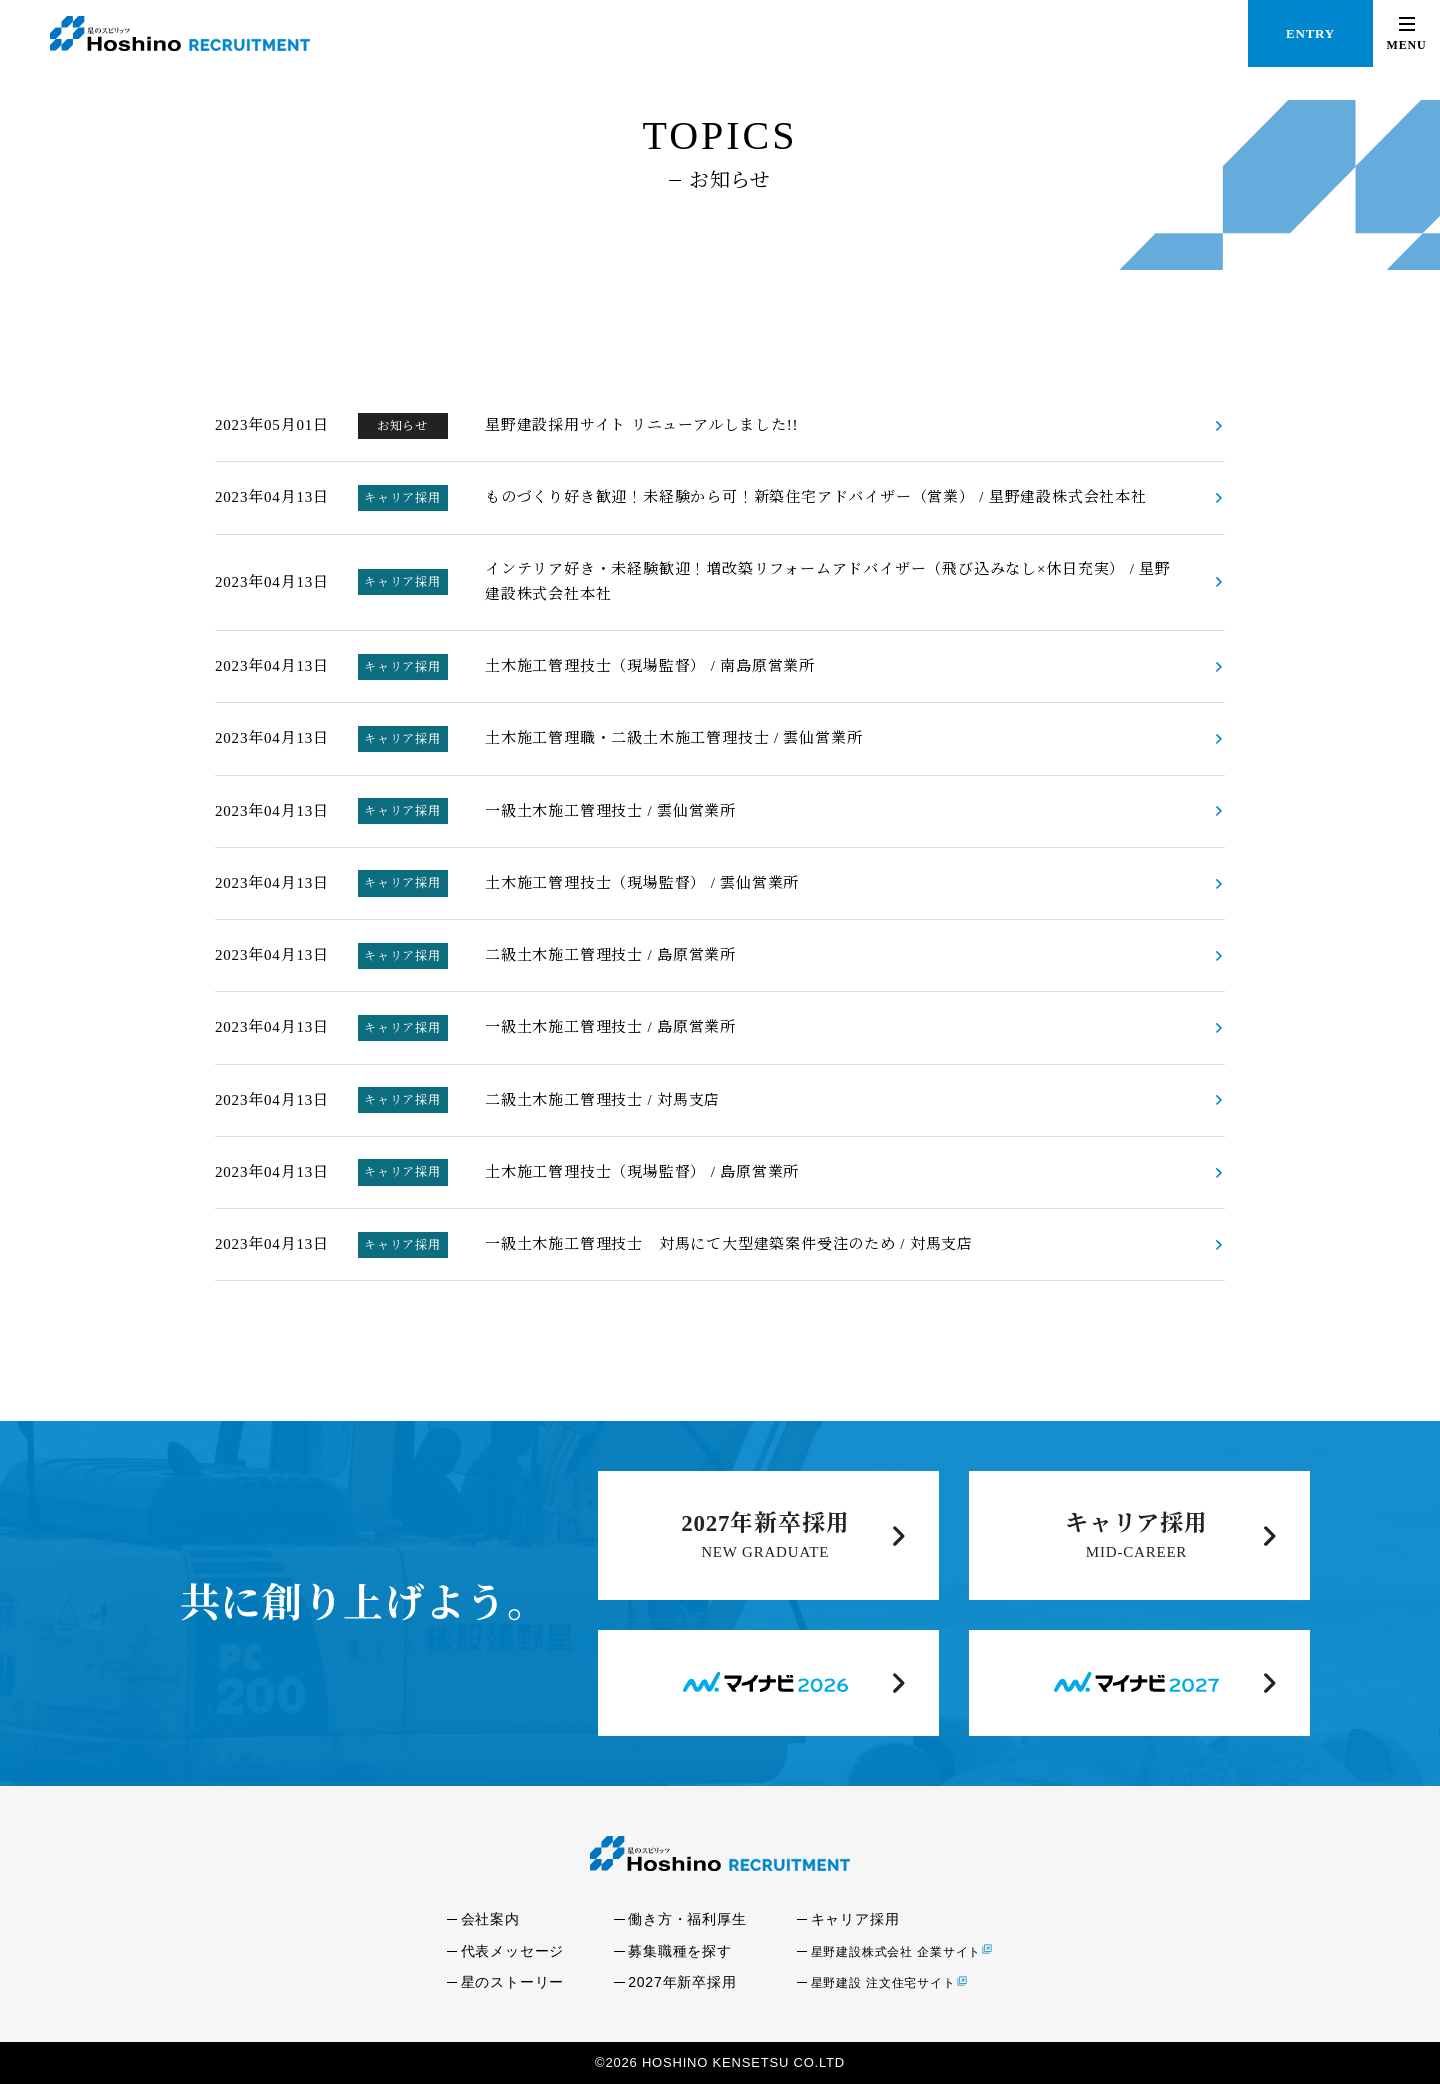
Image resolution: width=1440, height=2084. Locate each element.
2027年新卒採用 (765, 1523)
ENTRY (1310, 33)
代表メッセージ (513, 1951)
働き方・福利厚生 (687, 1919)
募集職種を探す (680, 1951)
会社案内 (490, 1919)
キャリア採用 (1136, 1523)
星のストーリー (513, 1982)
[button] (1406, 33)
